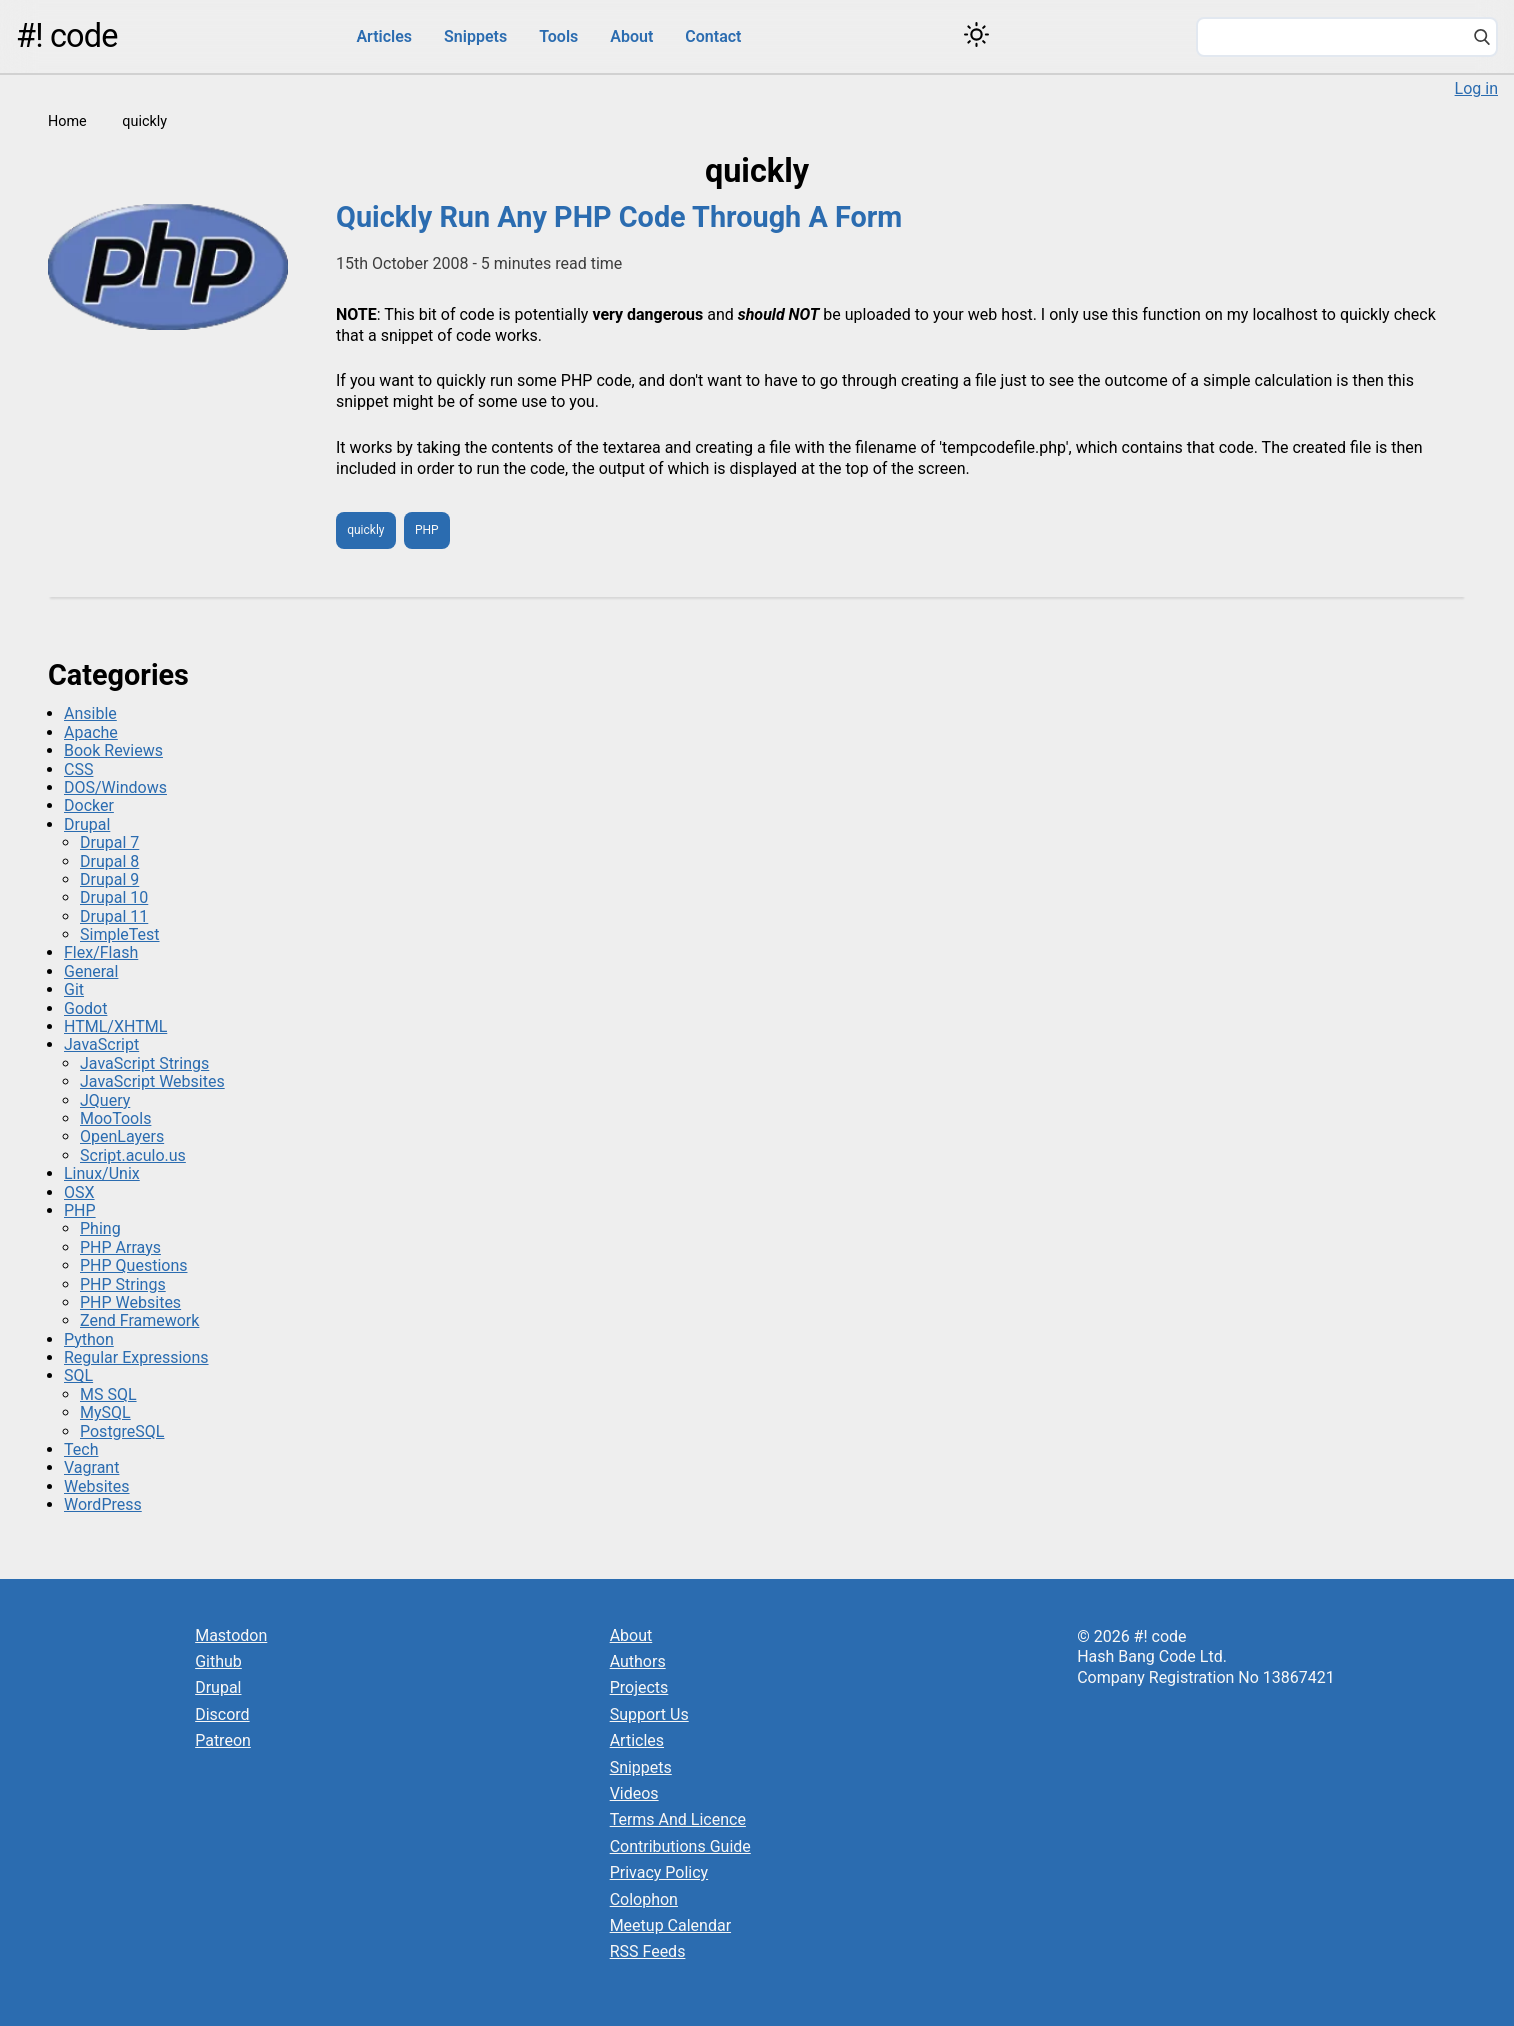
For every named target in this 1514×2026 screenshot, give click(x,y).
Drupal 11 (114, 916)
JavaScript (101, 1044)
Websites (97, 1486)
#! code (67, 36)
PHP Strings (123, 1284)
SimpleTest (120, 934)
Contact (713, 36)
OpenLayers (122, 1136)
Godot (85, 1008)
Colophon (644, 1899)
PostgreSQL (122, 1431)
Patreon (223, 1740)
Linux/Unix (102, 1173)
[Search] (1482, 39)
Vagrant (91, 1467)
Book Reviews (113, 750)
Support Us (649, 1714)
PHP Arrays (120, 1247)
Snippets (475, 36)
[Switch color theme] (976, 34)
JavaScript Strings (144, 1063)
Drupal (87, 824)
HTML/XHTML (115, 1026)
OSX (79, 1192)
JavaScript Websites (152, 1081)
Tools (558, 36)
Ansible (90, 713)
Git (74, 989)
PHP (427, 530)
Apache (91, 732)
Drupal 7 (109, 842)
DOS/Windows (115, 787)
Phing (100, 1228)
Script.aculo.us (133, 1155)
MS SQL (108, 1394)
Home (67, 121)
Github (218, 1661)
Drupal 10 (114, 897)
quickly (365, 530)
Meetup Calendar (670, 1925)
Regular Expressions (136, 1357)
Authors (638, 1661)
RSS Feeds (648, 1951)
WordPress (103, 1504)
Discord (222, 1714)
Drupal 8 (109, 861)
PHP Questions (133, 1265)
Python (89, 1339)
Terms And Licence (678, 1819)
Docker (89, 805)
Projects (639, 1687)
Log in (1476, 88)
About (631, 36)
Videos (634, 1793)
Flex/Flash (101, 952)
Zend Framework (139, 1320)
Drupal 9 (109, 879)
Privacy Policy (659, 1872)
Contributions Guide (680, 1846)
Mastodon (231, 1635)
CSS (78, 769)
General (91, 971)
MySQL (105, 1412)
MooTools (115, 1118)
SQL (78, 1375)
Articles (384, 36)
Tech (81, 1449)
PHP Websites (130, 1302)
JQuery (105, 1100)
